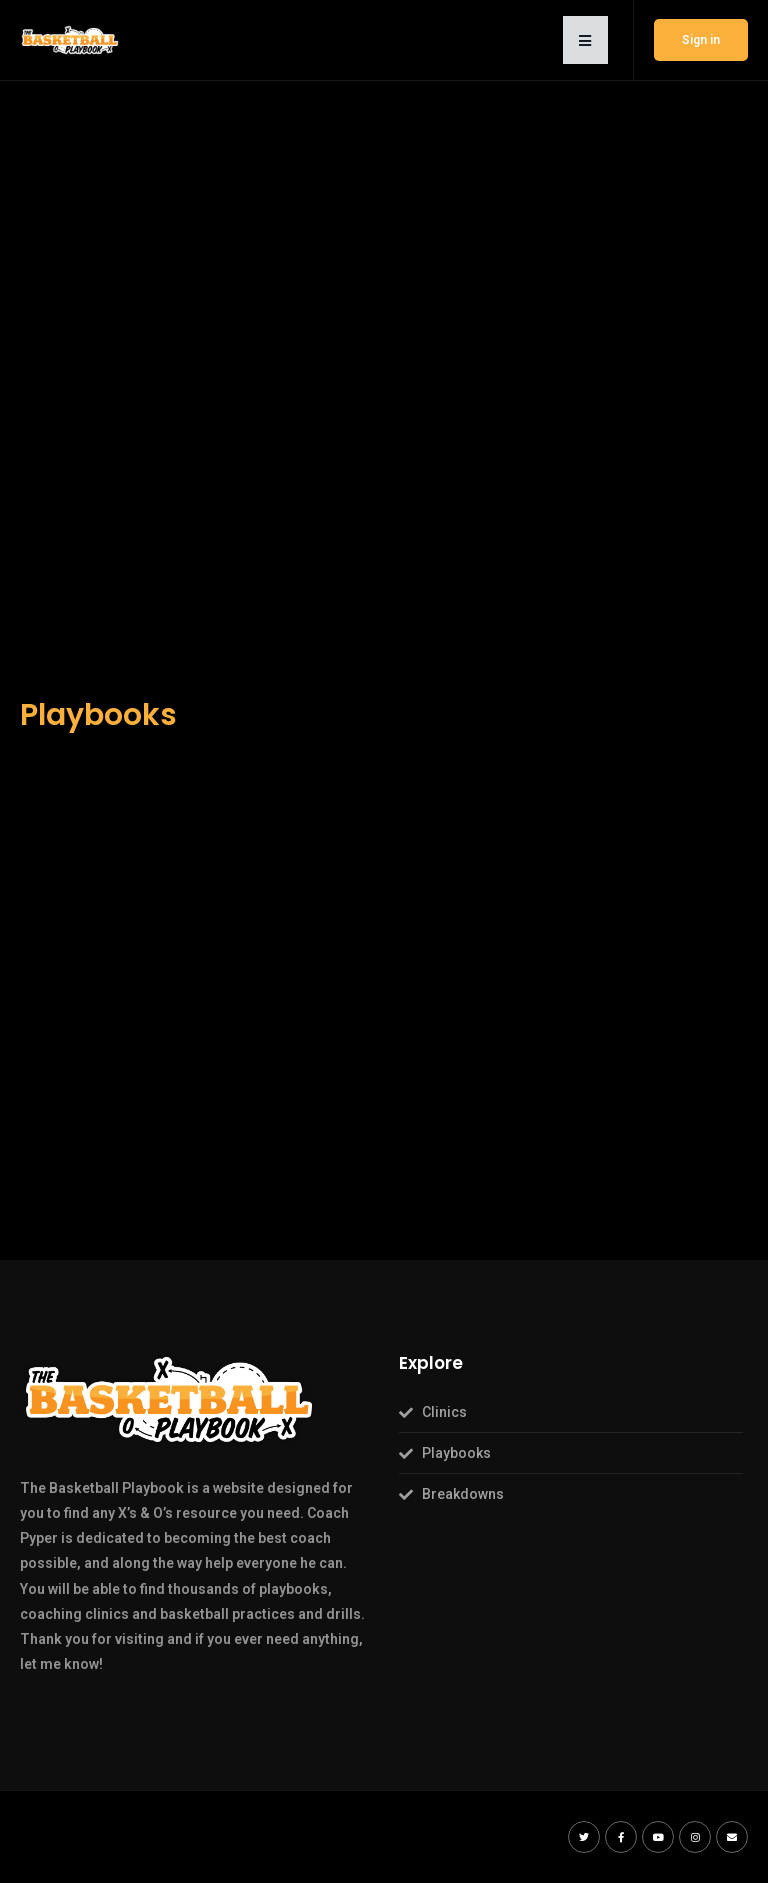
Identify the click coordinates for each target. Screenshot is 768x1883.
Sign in (701, 40)
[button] (585, 40)
